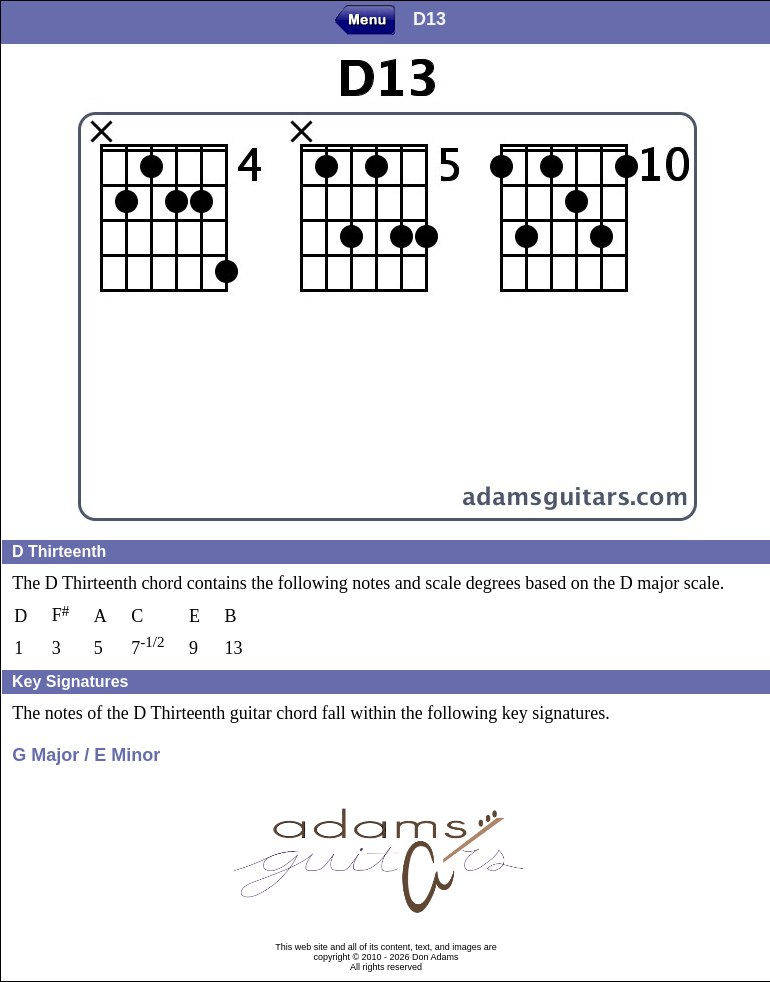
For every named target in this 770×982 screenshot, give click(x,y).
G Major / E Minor (86, 755)
